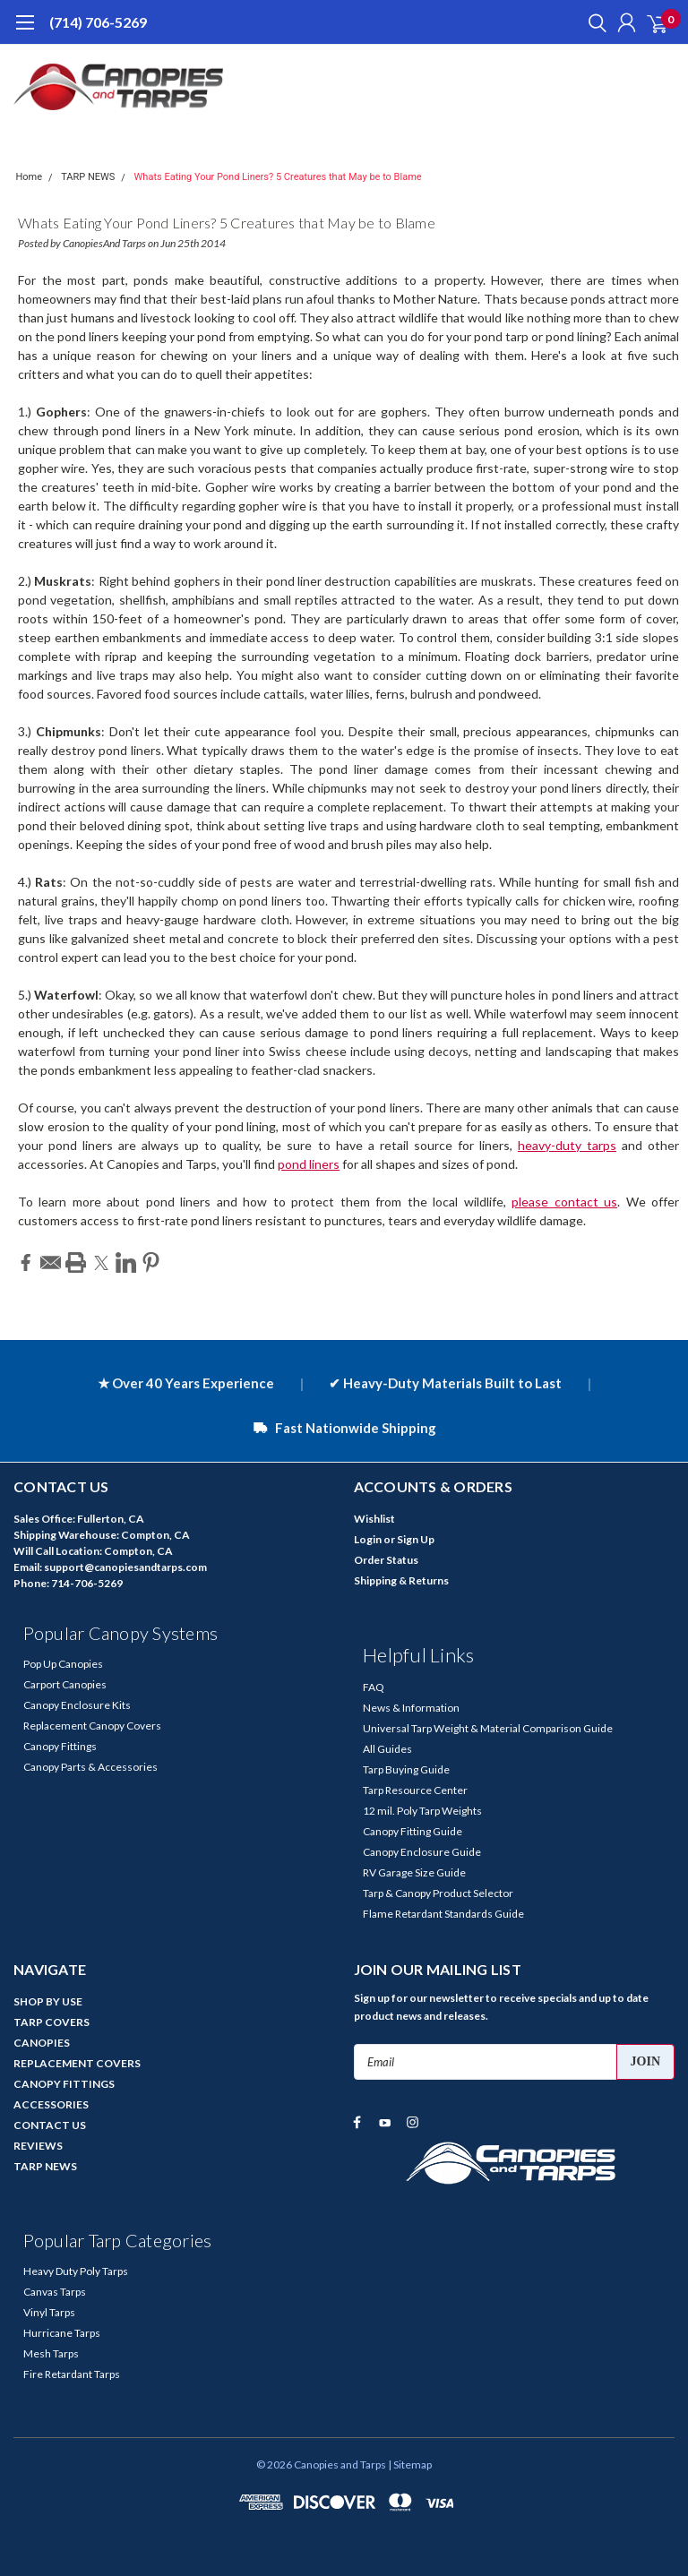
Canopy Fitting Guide (412, 1831)
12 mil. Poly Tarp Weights (422, 1810)
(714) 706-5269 (98, 21)
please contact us (564, 1201)
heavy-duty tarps (567, 1145)
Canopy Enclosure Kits (77, 1705)
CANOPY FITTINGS (64, 2084)
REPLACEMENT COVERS (77, 2063)
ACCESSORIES (51, 2104)
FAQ (373, 1687)
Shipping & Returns (401, 1580)
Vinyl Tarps (49, 2312)
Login (368, 1539)
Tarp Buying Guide (406, 1769)
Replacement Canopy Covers (92, 1725)
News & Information (411, 1707)
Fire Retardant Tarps (71, 2374)
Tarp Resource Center (415, 1790)
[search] (593, 22)
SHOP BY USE (47, 2001)
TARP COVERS (51, 2022)
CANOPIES (41, 2042)
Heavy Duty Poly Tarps (75, 2271)
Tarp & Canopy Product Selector (438, 1893)
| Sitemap (410, 2464)
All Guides (387, 1749)
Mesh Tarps (51, 2353)
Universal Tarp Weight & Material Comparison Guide (488, 1728)
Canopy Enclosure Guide (422, 1852)
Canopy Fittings (60, 1746)
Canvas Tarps (54, 2291)
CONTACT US (49, 2125)
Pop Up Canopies (63, 1663)
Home (29, 177)
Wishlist (374, 1518)
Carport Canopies (65, 1684)
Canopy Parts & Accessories (90, 1766)
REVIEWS (38, 2145)
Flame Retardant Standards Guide (443, 1913)
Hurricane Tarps (61, 2333)
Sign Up (415, 1539)
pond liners (309, 1164)
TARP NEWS (88, 177)
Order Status (386, 1560)
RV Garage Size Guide (414, 1872)
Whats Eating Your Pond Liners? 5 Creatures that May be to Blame (278, 177)
